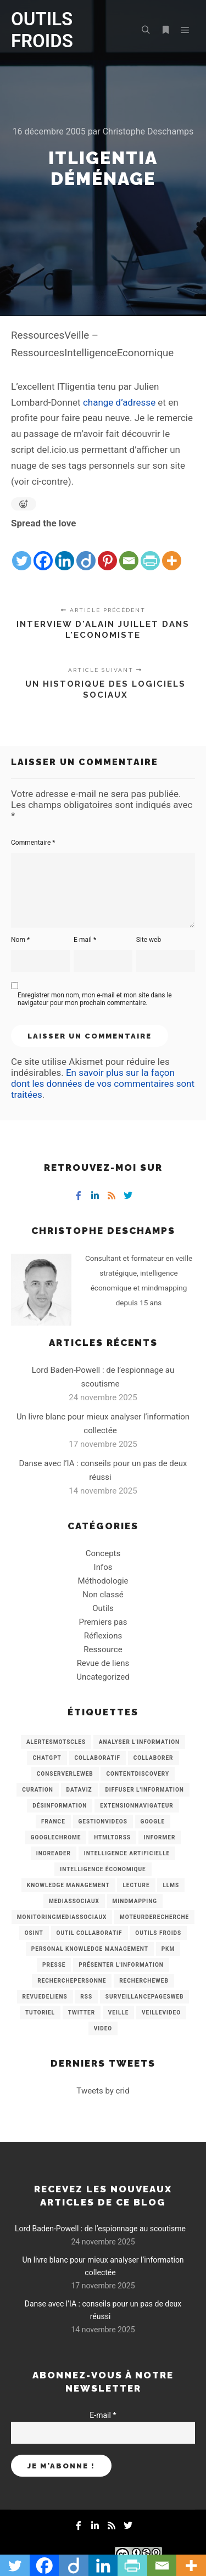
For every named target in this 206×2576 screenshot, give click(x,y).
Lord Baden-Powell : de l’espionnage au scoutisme (100, 2228)
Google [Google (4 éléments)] (153, 1822)
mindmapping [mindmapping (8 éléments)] (135, 1901)
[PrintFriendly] (150, 551)
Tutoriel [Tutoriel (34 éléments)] (40, 2013)
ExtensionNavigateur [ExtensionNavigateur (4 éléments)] (137, 1806)
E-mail (85, 940)
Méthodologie (102, 1581)
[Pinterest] (107, 551)
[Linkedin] (64, 551)
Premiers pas (103, 1622)
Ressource (102, 1649)
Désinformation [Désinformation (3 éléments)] (59, 1806)
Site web (148, 940)
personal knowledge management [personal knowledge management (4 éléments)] (89, 1949)
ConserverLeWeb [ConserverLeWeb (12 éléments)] (65, 1774)
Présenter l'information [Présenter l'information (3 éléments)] (121, 1965)
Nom (20, 940)
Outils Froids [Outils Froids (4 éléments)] (158, 1933)
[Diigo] (86, 551)
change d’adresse (119, 402)
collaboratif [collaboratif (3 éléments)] (97, 1758)
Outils (103, 1608)
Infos (103, 1567)
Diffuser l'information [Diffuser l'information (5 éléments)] (144, 1790)
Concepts (103, 1553)
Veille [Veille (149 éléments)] (118, 2013)
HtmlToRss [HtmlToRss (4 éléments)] (112, 1837)
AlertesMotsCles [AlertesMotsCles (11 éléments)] (56, 1742)
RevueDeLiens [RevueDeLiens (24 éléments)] (45, 1997)
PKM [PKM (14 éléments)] (168, 1949)
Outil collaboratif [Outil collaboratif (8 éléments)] (90, 1933)
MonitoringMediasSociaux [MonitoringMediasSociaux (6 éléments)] (62, 1917)
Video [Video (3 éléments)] (103, 2028)
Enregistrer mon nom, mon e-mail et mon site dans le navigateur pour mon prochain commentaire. (95, 999)
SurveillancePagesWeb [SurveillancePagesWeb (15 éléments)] (144, 1997)
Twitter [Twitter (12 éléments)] (81, 2013)
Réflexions (103, 1636)
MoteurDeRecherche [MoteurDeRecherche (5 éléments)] (154, 1917)
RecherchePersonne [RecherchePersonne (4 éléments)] (71, 1981)
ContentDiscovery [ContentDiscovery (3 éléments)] (137, 1774)
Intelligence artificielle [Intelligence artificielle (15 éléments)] (127, 1853)
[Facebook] (43, 551)
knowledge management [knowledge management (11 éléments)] (68, 1885)
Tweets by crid (102, 2091)
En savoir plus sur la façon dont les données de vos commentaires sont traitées (102, 1083)
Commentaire (33, 842)
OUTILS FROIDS (42, 30)
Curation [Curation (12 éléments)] (37, 1790)
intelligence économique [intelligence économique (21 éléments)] (103, 1869)
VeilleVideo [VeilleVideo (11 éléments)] (161, 2013)
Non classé (102, 1595)
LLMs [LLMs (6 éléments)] (171, 1885)
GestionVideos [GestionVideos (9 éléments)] (103, 1822)
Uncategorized (102, 1677)
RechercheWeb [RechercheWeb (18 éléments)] (144, 1981)
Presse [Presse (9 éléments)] (53, 1965)
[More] (171, 551)
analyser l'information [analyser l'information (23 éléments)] (139, 1742)
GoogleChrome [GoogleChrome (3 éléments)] (56, 1837)
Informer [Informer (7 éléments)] (160, 1837)
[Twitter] (21, 551)
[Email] (128, 551)
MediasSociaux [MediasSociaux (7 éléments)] (74, 1901)
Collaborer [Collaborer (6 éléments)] (153, 1758)
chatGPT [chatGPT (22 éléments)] (46, 1758)
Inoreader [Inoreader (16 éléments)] (53, 1853)
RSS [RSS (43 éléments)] (86, 1997)
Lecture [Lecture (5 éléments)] (136, 1885)
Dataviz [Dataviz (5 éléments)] (79, 1790)
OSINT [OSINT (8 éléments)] (34, 1933)
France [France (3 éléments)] (53, 1822)
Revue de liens (103, 1663)
